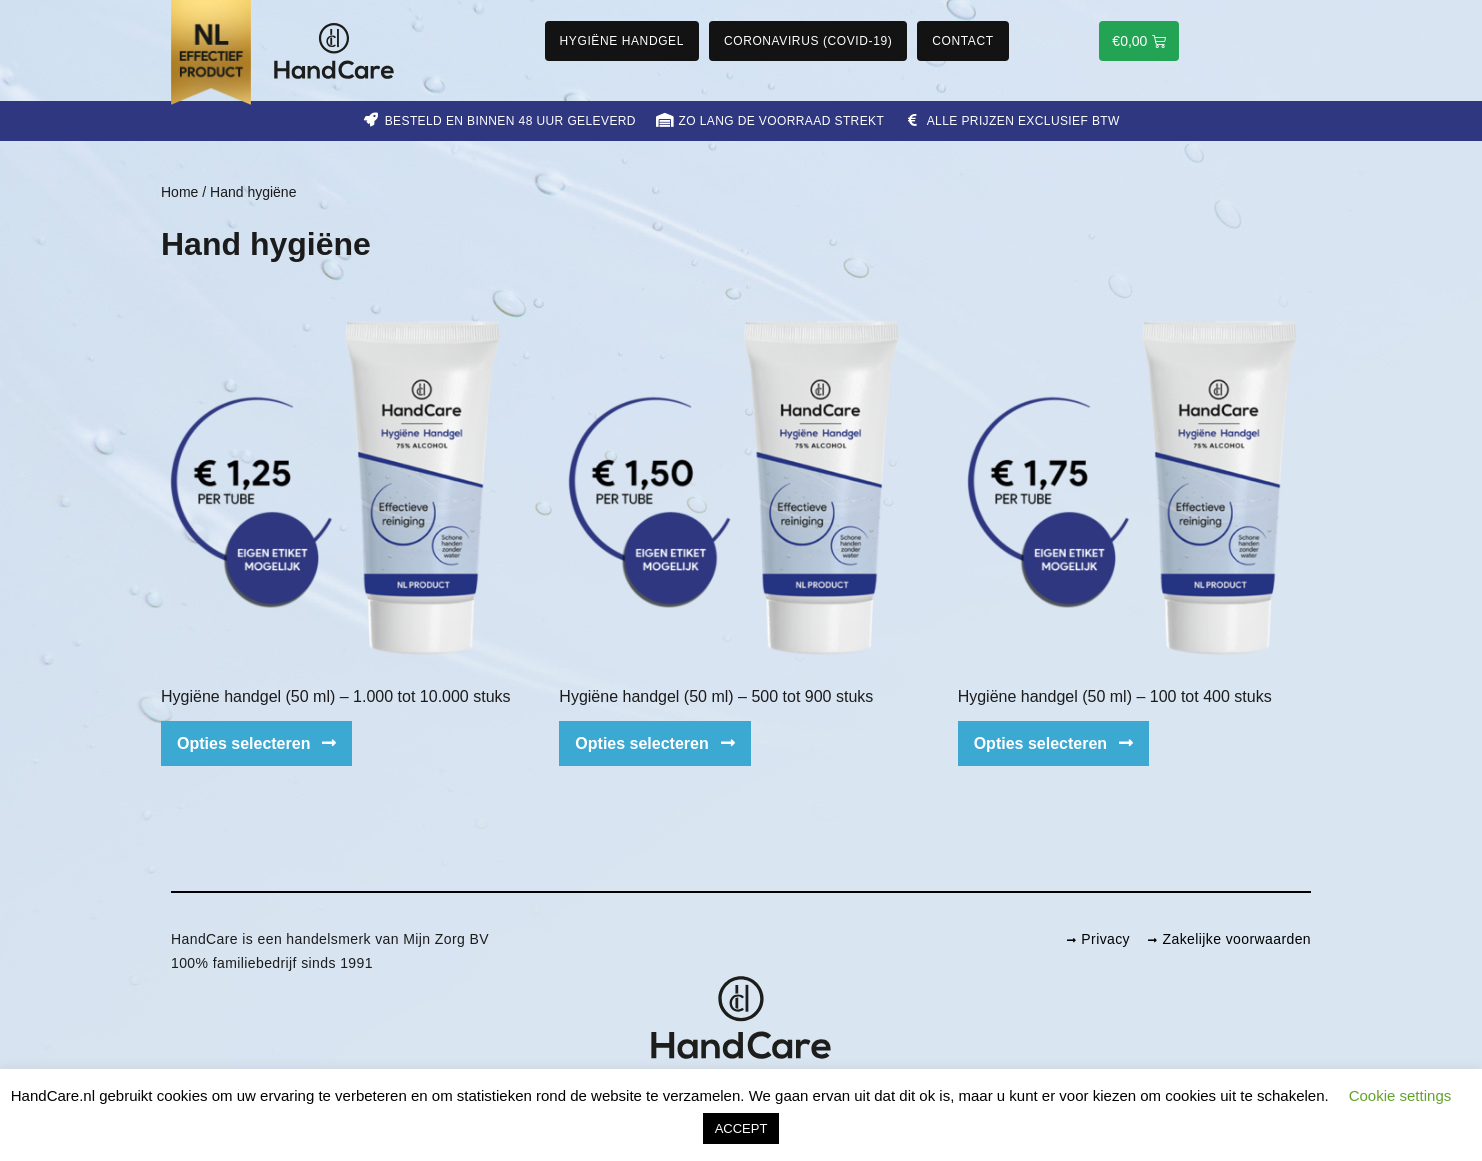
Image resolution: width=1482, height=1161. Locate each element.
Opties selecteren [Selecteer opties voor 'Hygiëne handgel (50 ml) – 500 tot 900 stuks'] (641, 743)
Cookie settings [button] (1400, 1095)
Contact (962, 41)
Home (179, 192)
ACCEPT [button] (741, 1128)
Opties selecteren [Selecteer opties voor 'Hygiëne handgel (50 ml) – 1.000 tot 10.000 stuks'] (243, 743)
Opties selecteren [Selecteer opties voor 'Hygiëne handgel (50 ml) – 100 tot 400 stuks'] (1040, 743)
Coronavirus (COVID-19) (808, 41)
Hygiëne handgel (622, 41)
